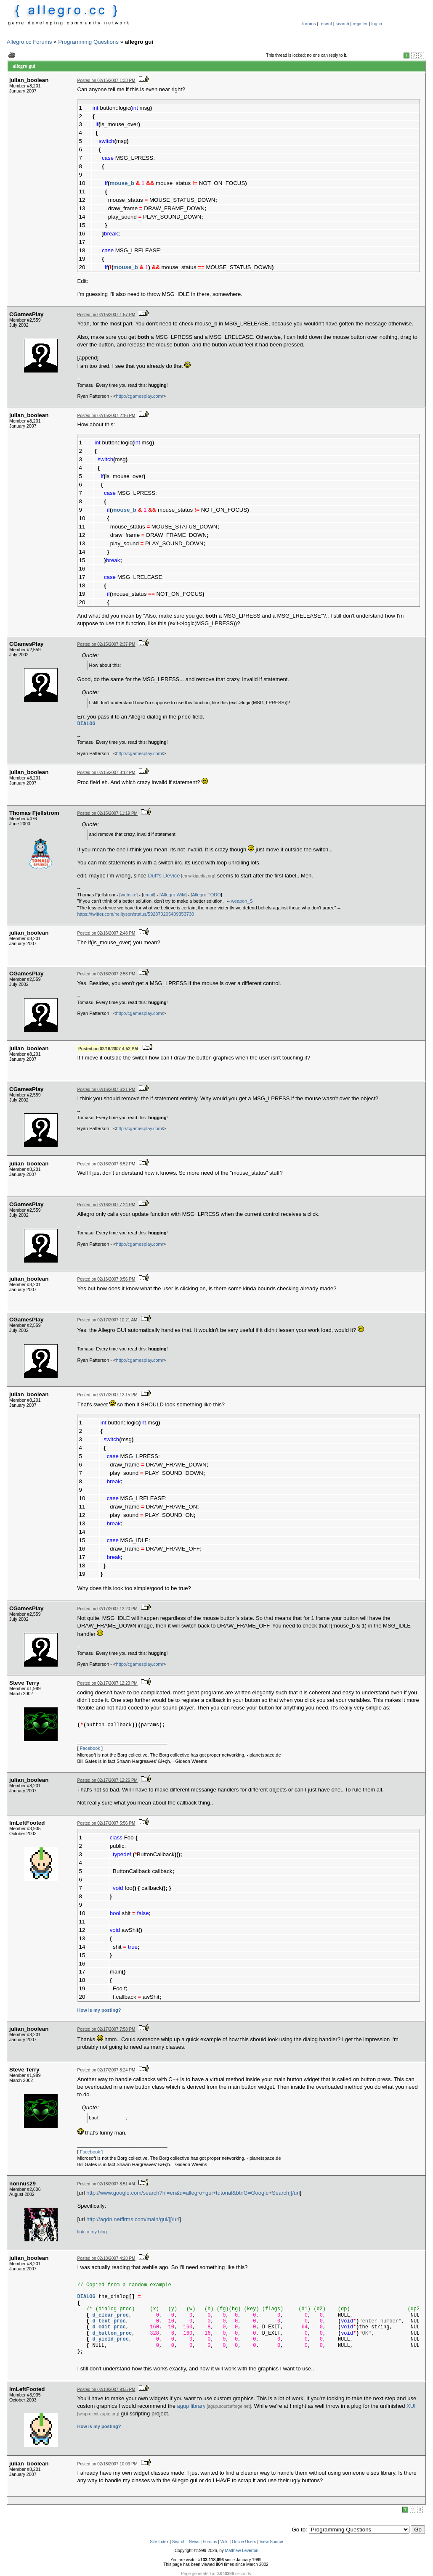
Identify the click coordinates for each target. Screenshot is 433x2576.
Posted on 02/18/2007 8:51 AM (106, 2184)
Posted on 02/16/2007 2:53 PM (106, 974)
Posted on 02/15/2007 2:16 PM (106, 415)
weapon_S (242, 901)
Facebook (90, 1748)
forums (309, 23)
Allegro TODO (206, 894)
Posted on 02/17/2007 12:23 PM (107, 1683)
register (360, 23)
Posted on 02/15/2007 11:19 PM (107, 813)
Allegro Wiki (173, 894)
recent (325, 23)
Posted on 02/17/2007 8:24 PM (106, 2070)
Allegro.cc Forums (29, 42)
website (128, 894)
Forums (210, 2541)
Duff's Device (164, 875)
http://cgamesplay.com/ (139, 396)
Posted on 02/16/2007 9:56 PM (106, 1279)
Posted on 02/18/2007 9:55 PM (106, 2389)
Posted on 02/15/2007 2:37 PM (106, 644)
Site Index (159, 2541)
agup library (191, 2406)
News (194, 2541)
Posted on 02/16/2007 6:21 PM (106, 1089)
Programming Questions (88, 42)
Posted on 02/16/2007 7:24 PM (106, 1204)
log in (377, 23)
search (342, 23)
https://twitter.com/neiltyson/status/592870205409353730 (135, 914)
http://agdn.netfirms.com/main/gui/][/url (132, 2219)
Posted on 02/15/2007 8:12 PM (106, 772)
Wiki (224, 2541)
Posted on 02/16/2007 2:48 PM (106, 933)
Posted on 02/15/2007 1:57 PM (106, 314)
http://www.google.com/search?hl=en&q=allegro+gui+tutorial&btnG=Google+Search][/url (193, 2193)
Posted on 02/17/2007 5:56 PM (106, 1823)
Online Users (244, 2541)
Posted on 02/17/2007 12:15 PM (107, 1394)
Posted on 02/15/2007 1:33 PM (106, 80)
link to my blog (92, 2231)
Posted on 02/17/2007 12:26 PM (107, 1780)
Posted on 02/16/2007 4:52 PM (108, 1048)
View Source (271, 2541)
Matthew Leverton (242, 2550)
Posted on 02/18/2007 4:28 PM (106, 2258)
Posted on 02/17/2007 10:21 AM (107, 1320)
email (148, 894)
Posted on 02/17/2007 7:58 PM (106, 2029)
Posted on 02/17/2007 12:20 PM (107, 1608)
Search (179, 2541)
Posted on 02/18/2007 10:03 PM (107, 2464)
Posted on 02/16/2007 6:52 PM (106, 1164)
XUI (411, 2406)
